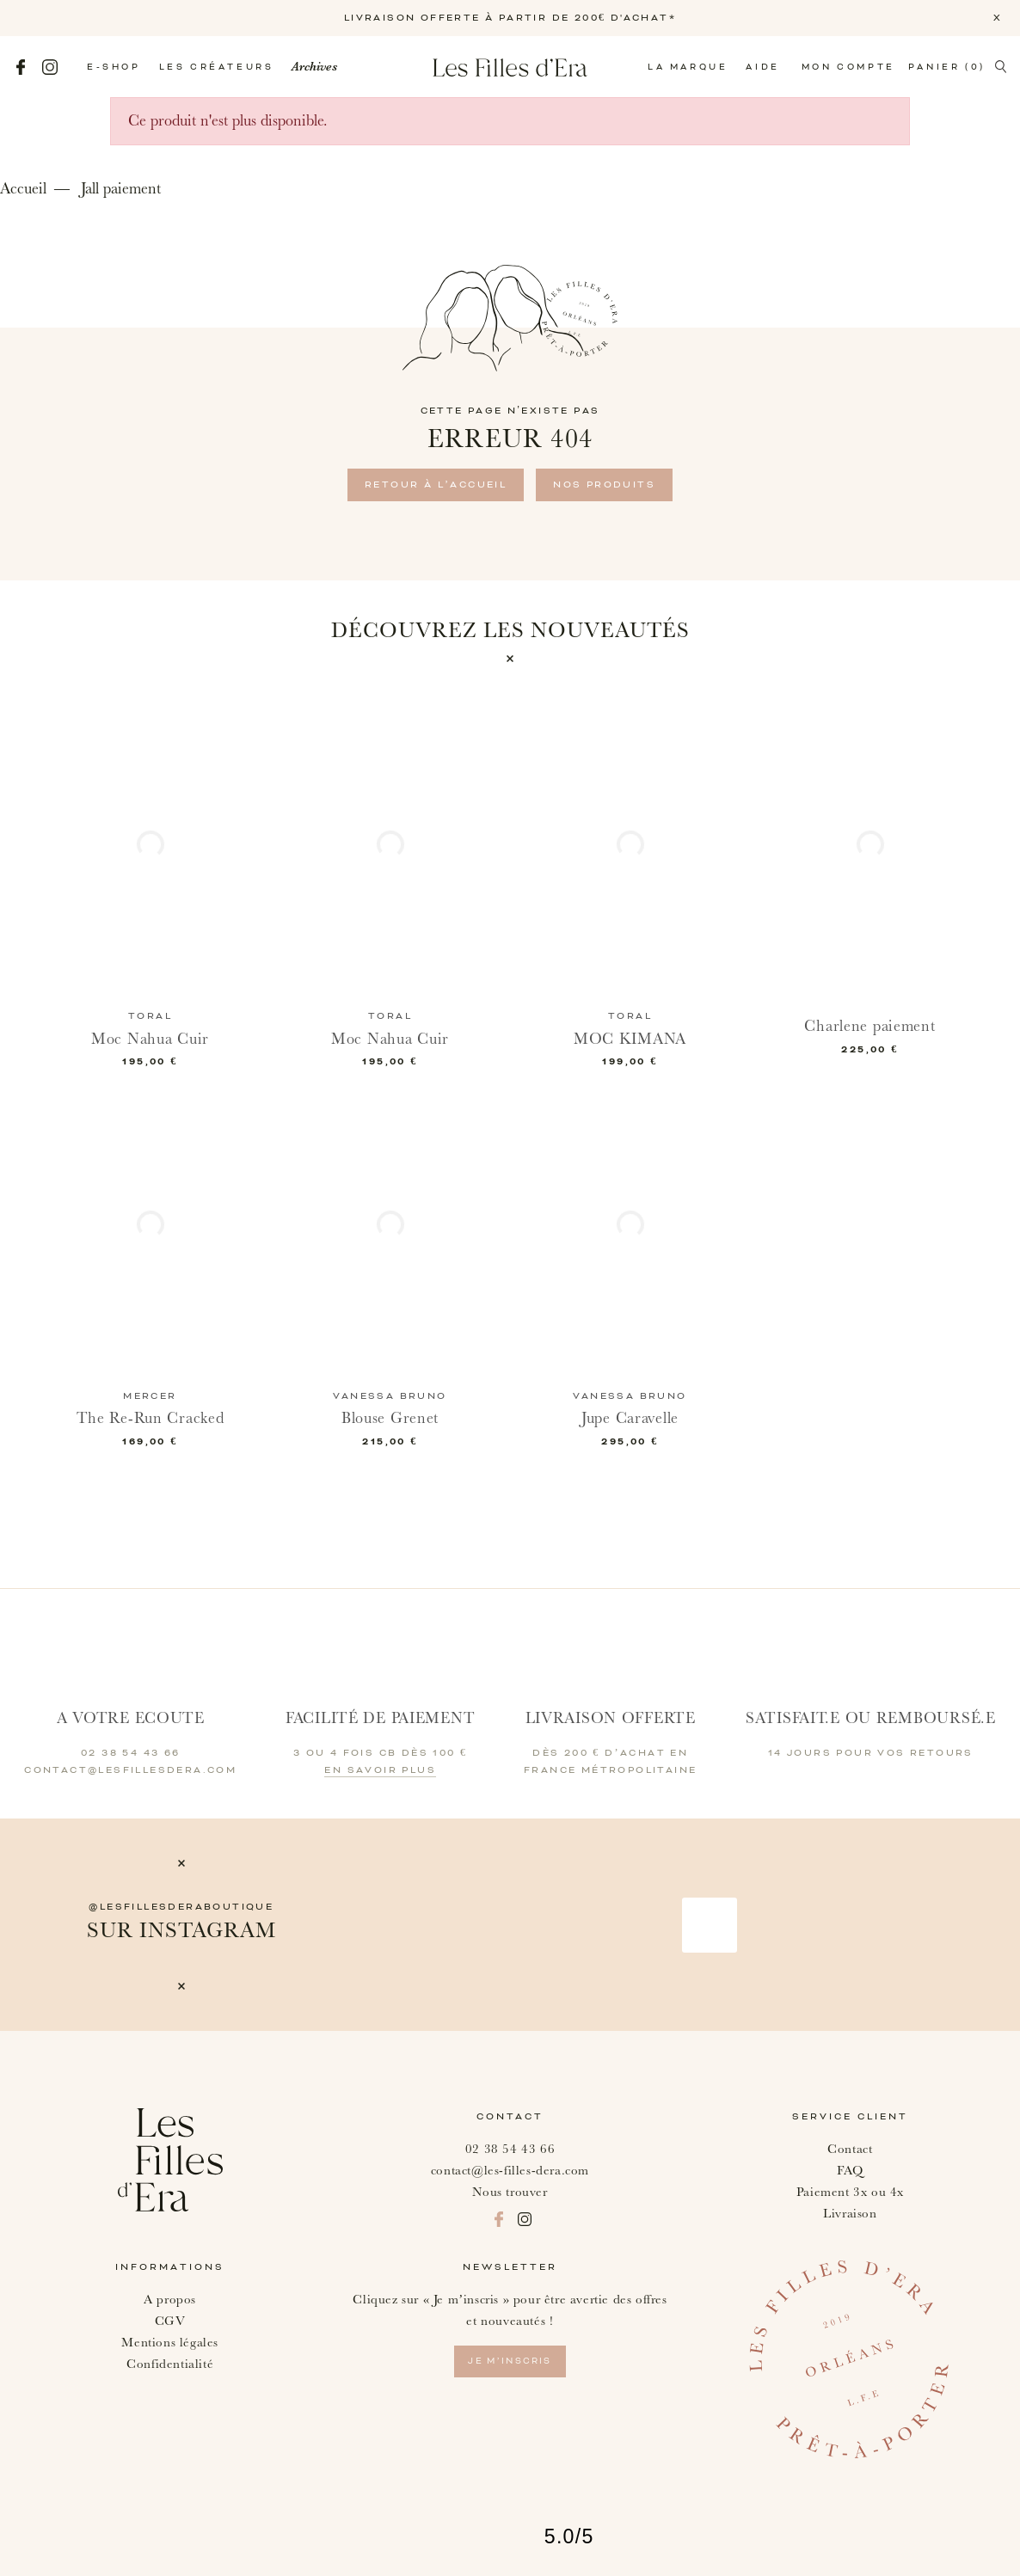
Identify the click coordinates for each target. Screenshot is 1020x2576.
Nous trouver (509, 2192)
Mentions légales (169, 2342)
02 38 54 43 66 (510, 2149)
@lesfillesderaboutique (181, 1907)
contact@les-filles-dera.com (510, 2170)
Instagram (50, 67)
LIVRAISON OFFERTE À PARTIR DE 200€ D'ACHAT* (510, 18)
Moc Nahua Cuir (150, 1039)
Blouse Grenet (390, 1418)
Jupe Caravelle (630, 1418)
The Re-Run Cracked (150, 1418)
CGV (170, 2321)
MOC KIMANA (630, 1039)
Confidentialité (169, 2364)
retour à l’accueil (436, 485)
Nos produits (604, 485)
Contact (849, 2149)
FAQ (850, 2170)
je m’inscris (509, 2361)
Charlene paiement (869, 1026)
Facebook (20, 67)
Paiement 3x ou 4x (850, 2192)
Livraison (849, 2213)
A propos (170, 2299)
